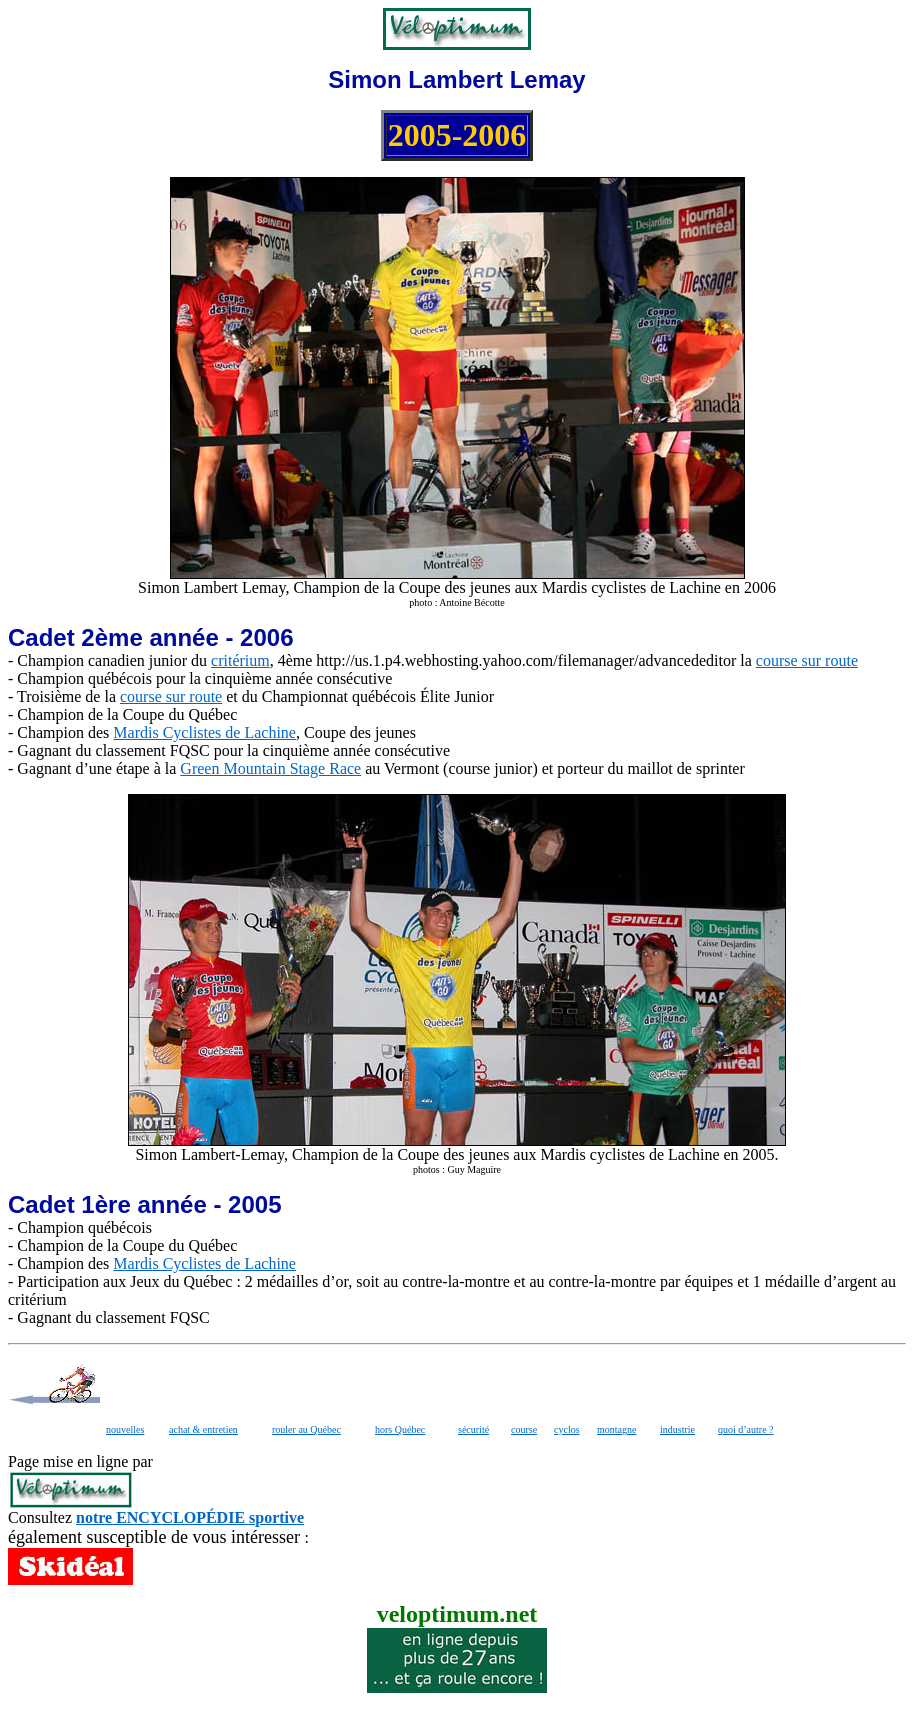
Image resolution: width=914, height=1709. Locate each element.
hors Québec (400, 1429)
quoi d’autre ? (746, 1429)
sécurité (473, 1429)
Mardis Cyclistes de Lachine (204, 732)
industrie (677, 1429)
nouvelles (125, 1429)
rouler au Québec (306, 1429)
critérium (240, 660)
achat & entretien (203, 1429)
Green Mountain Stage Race (270, 768)
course (524, 1429)
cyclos (567, 1429)
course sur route (807, 660)
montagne (616, 1429)
